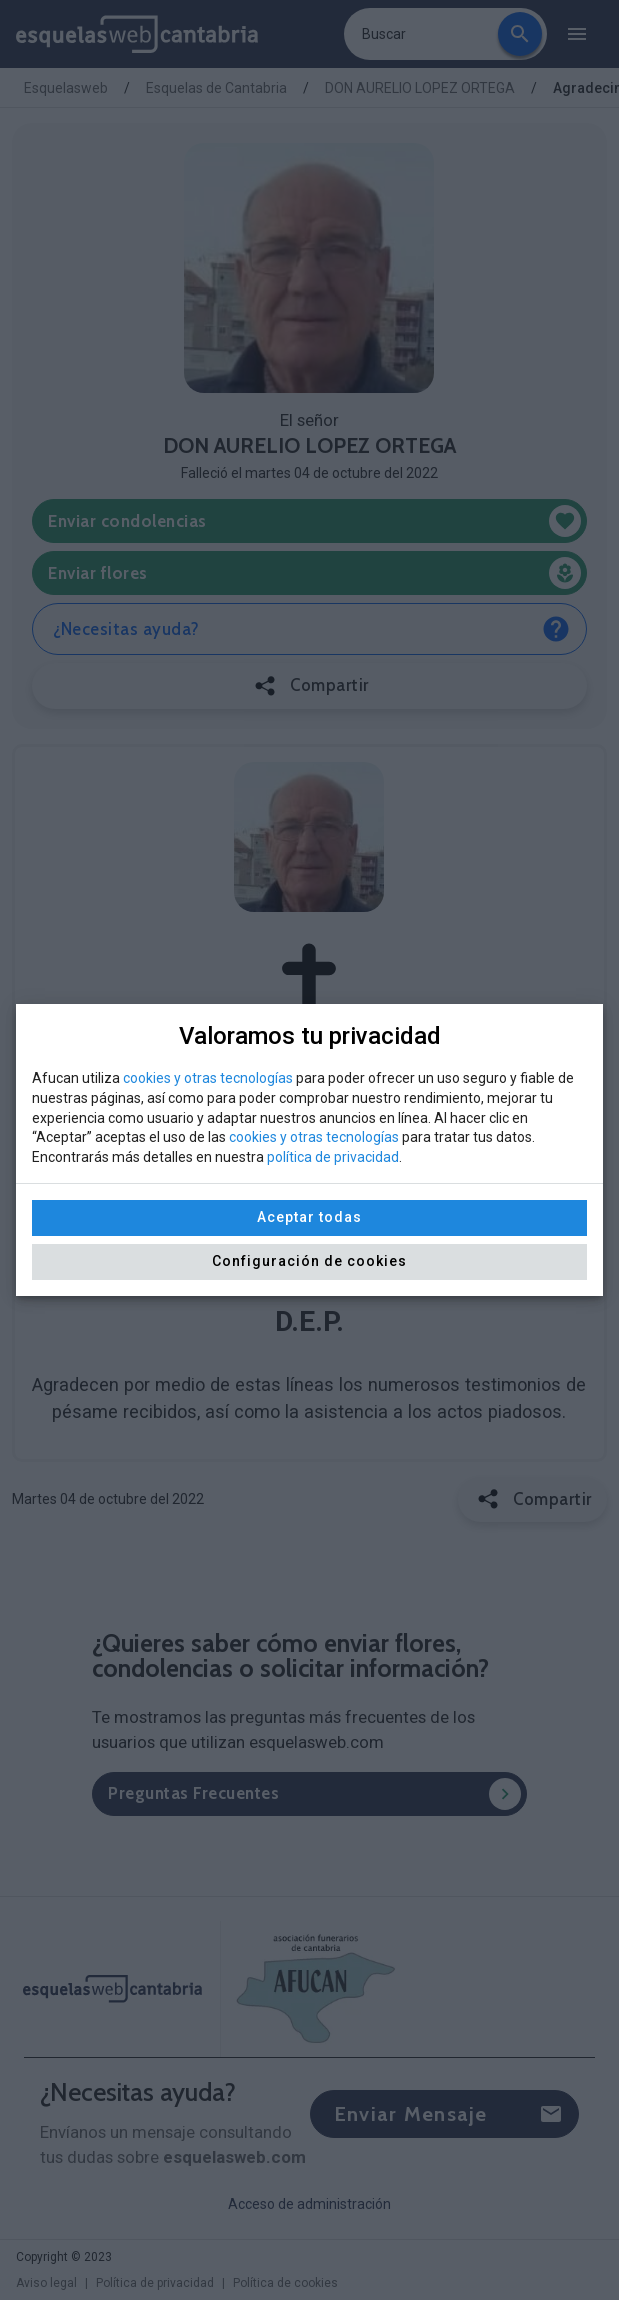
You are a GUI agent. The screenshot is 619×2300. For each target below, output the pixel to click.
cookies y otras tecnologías (208, 1078)
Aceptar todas (309, 1217)
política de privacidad (333, 1157)
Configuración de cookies (309, 1261)
